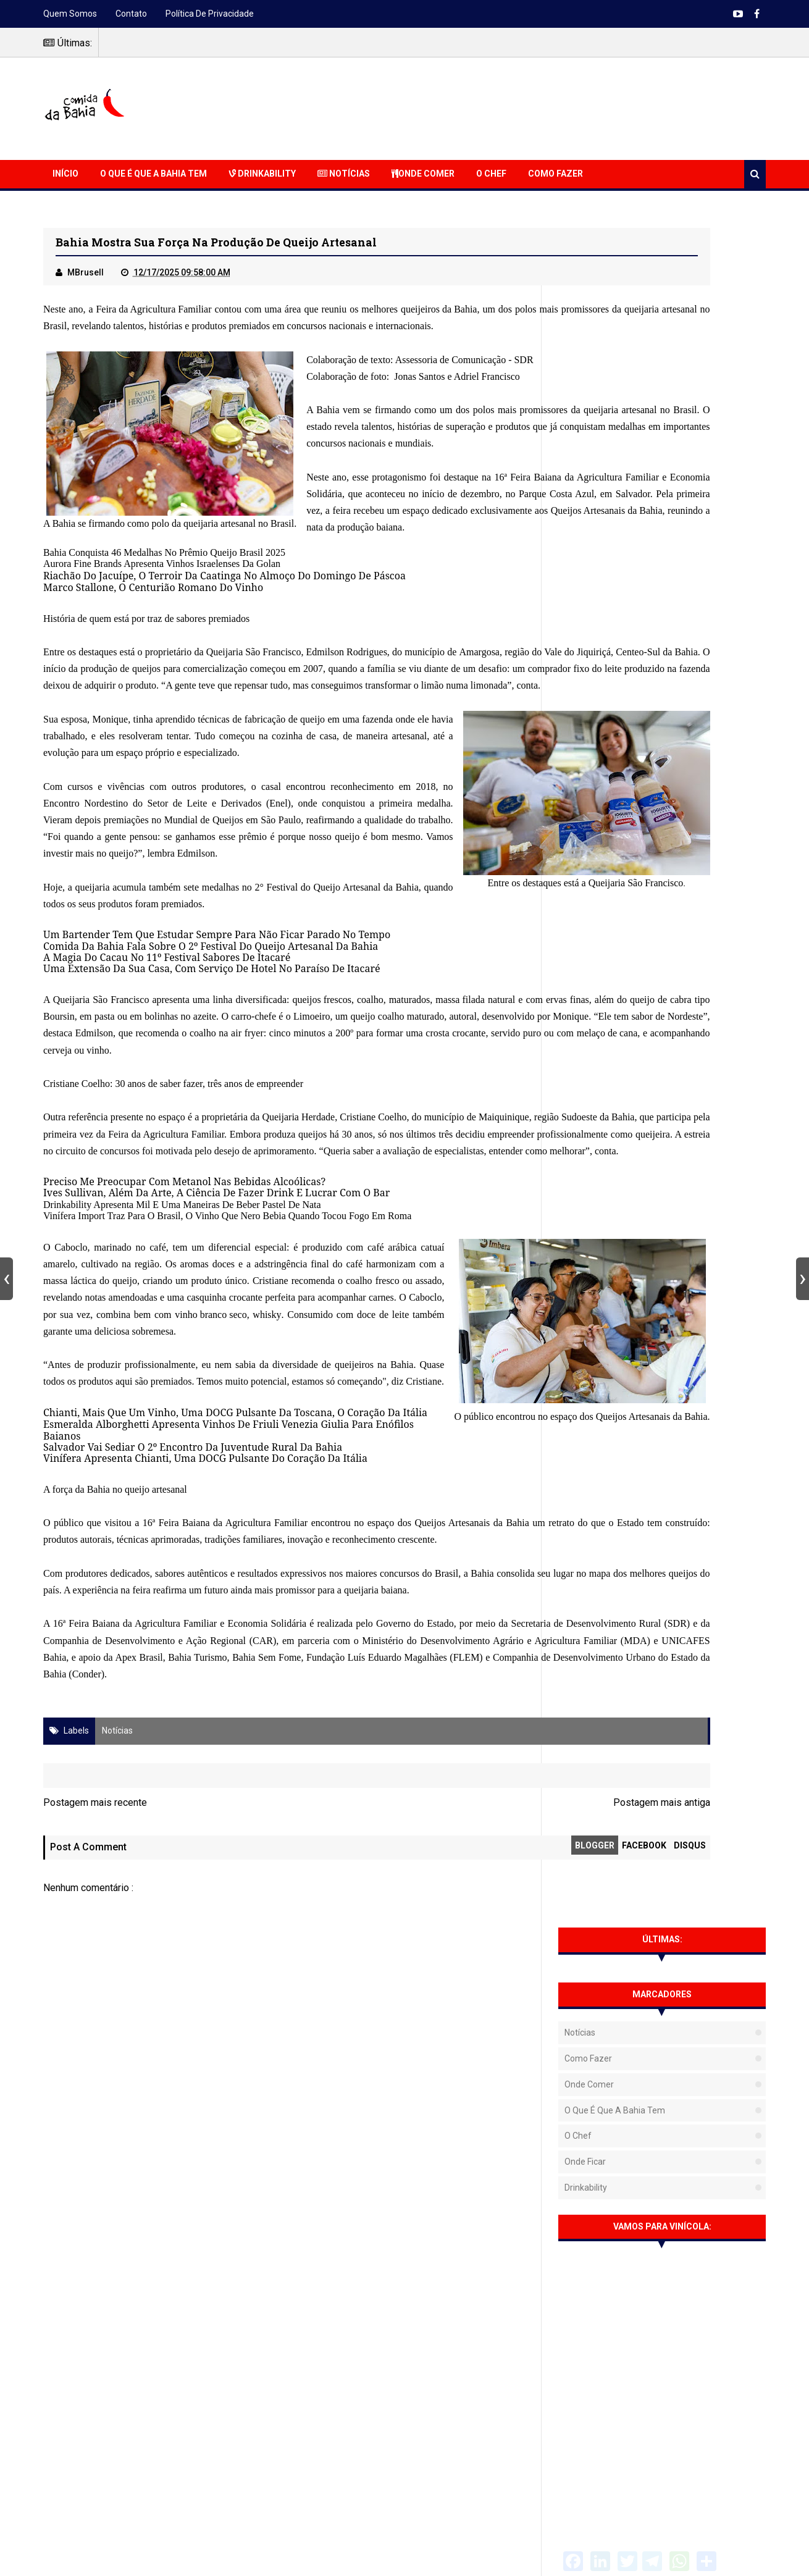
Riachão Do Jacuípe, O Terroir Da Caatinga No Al (156, 646)
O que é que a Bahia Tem (153, 173)
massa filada (462, 1154)
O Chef (491, 173)
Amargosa (502, 722)
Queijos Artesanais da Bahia (466, 581)
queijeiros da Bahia (450, 312)
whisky (174, 1588)
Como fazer (588, 359)
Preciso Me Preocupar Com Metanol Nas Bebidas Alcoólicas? (184, 1386)
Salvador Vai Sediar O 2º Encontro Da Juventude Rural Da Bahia (192, 1724)
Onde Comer (423, 173)
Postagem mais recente (95, 2130)
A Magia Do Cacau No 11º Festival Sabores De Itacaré (166, 1111)
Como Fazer (555, 173)
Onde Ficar (585, 463)
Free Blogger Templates (524, 2558)
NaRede (415, 2548)
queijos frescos (323, 1154)
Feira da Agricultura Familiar (156, 312)
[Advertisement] (541, 107)
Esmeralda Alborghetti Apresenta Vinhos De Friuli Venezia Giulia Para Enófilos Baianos (248, 1712)
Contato (131, 14)
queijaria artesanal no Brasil (238, 543)
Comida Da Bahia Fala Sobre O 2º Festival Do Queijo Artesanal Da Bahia (210, 1100)
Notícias (343, 173)
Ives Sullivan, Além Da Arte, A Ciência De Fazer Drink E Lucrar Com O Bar (216, 1397)
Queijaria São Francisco (266, 722)
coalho (372, 1154)
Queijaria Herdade (329, 1288)
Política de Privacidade (210, 14)
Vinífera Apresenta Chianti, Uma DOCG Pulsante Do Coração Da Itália (205, 1735)
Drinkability (262, 173)
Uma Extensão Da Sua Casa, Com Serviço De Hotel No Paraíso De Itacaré (211, 1123)
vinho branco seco (118, 1588)
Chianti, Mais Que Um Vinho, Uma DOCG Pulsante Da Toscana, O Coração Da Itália (235, 1701)
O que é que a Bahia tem (614, 411)
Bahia (63, 543)
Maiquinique (68, 1305)
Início (65, 173)
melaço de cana (73, 1221)
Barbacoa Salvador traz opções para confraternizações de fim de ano (687, 1810)
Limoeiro (503, 1171)
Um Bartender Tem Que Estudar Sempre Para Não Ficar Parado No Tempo (216, 1089)
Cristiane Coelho (76, 1255)
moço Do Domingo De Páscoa (338, 646)
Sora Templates (427, 2558)
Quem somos (70, 14)
